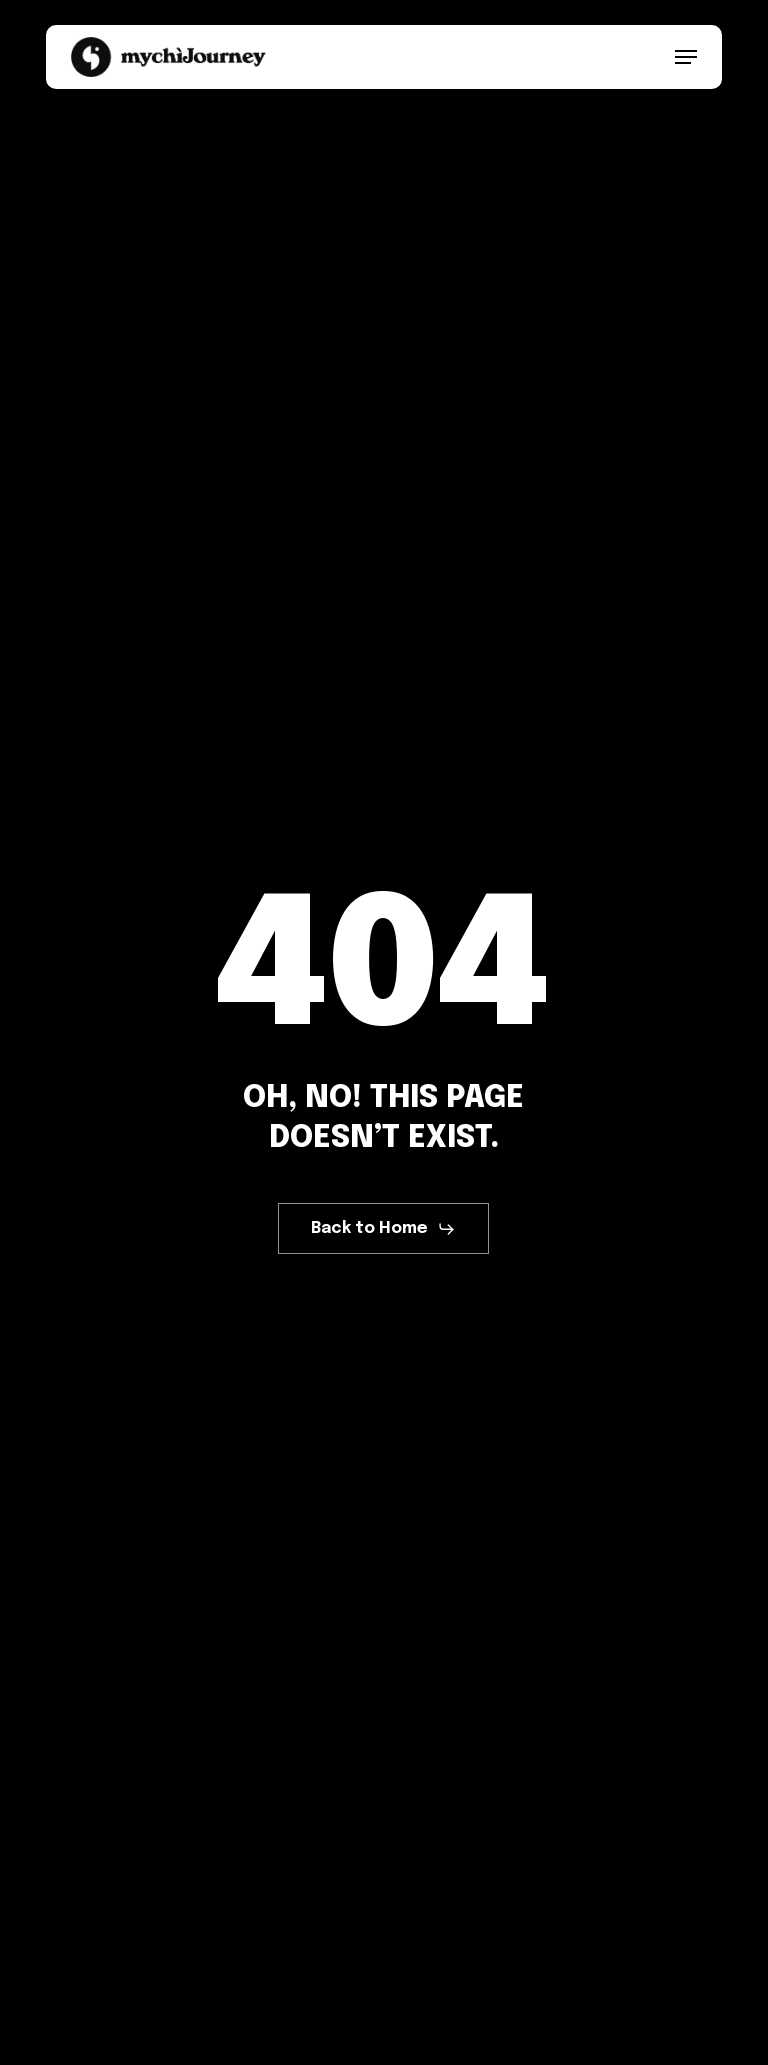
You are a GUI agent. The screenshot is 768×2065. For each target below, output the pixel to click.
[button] (686, 57)
